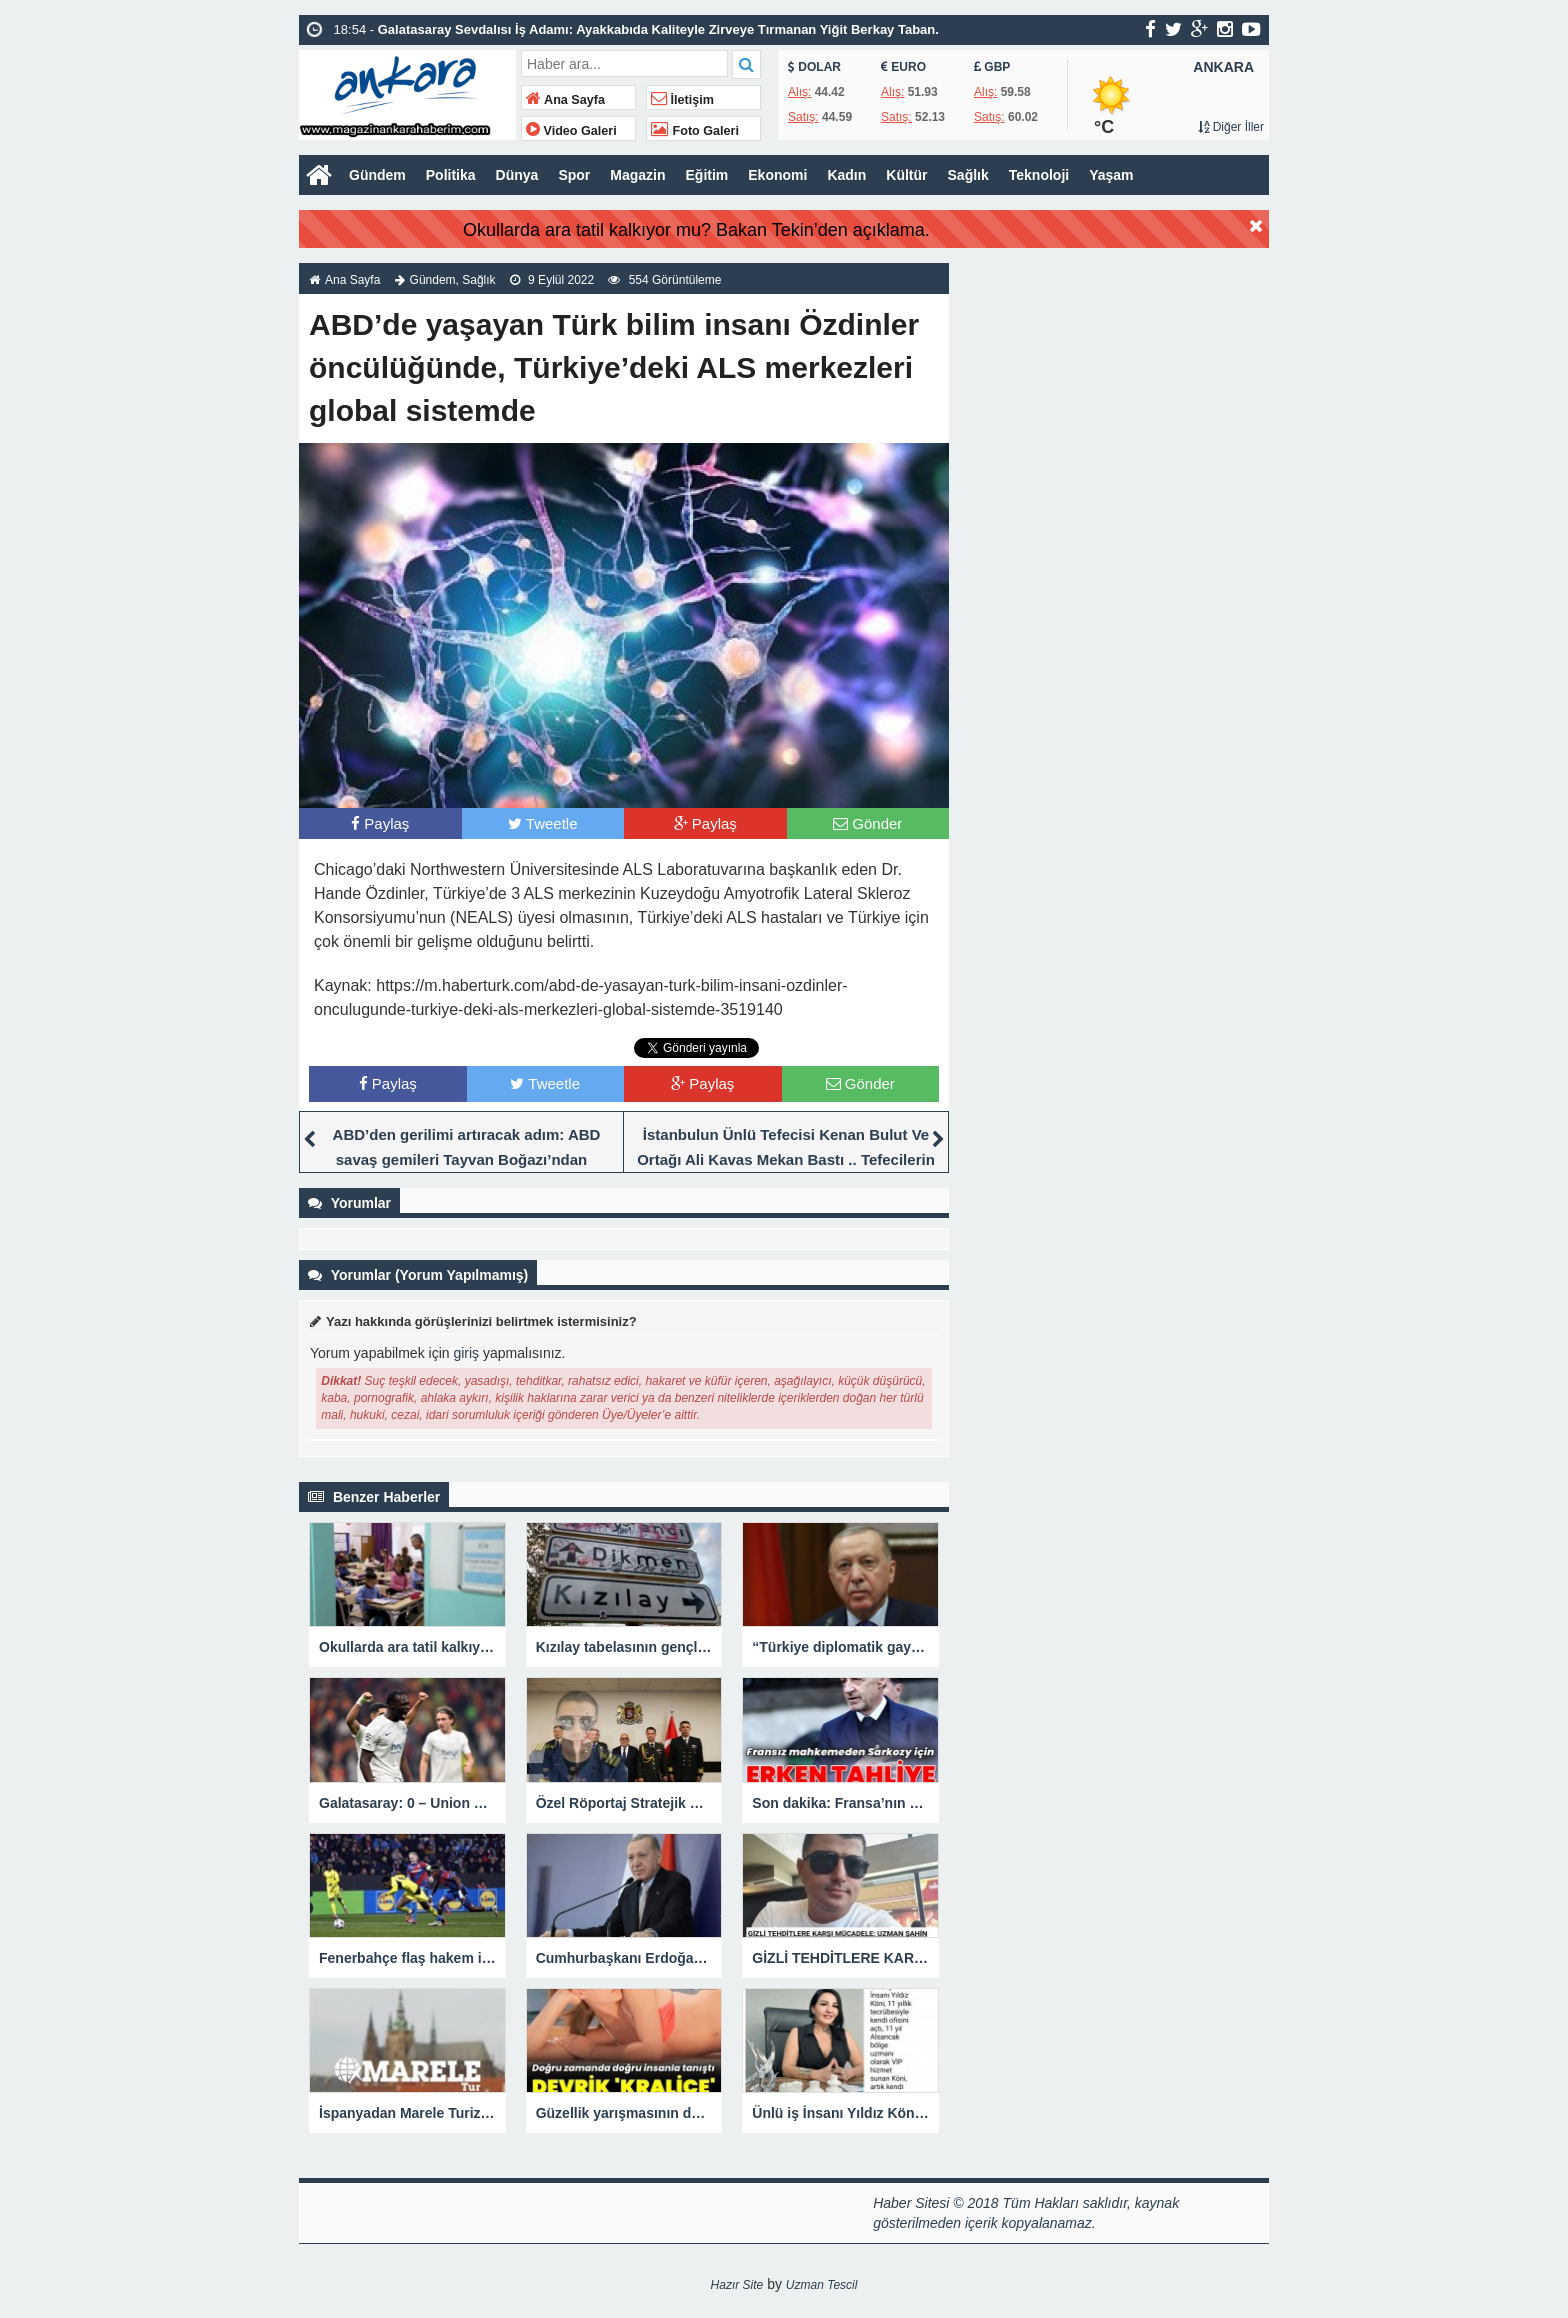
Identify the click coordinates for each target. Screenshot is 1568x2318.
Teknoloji (1039, 175)
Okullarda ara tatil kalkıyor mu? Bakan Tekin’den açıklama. (696, 230)
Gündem (377, 175)
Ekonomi (777, 175)
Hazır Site (737, 2285)
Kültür (906, 175)
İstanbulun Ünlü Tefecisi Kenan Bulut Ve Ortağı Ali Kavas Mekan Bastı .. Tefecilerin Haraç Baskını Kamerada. (786, 1159)
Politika (451, 175)
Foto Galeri (695, 131)
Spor (574, 175)
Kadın (846, 175)
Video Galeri (571, 131)
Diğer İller (1231, 127)
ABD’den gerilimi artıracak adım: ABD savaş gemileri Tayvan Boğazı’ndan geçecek (467, 1159)
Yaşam (1111, 175)
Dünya (517, 175)
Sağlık (968, 175)
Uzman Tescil (822, 2285)
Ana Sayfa (565, 100)
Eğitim (707, 175)
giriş (466, 1353)
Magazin (637, 175)
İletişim (682, 100)
